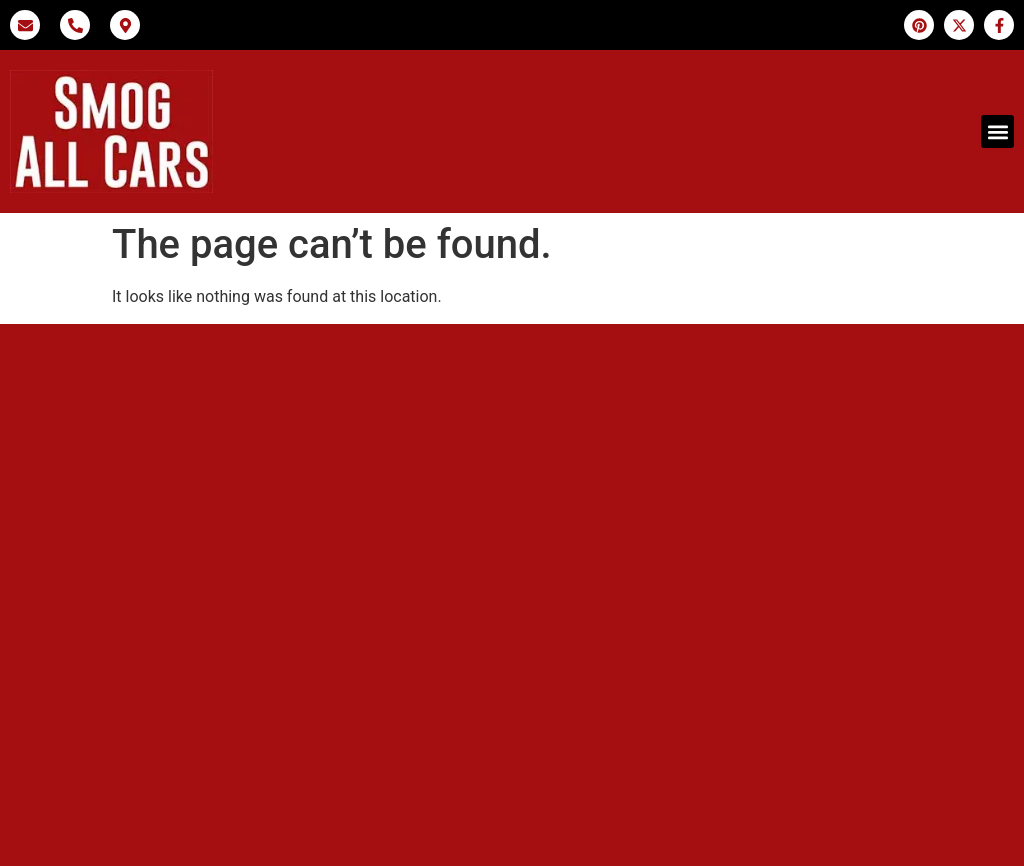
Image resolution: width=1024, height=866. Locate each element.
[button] (997, 131)
